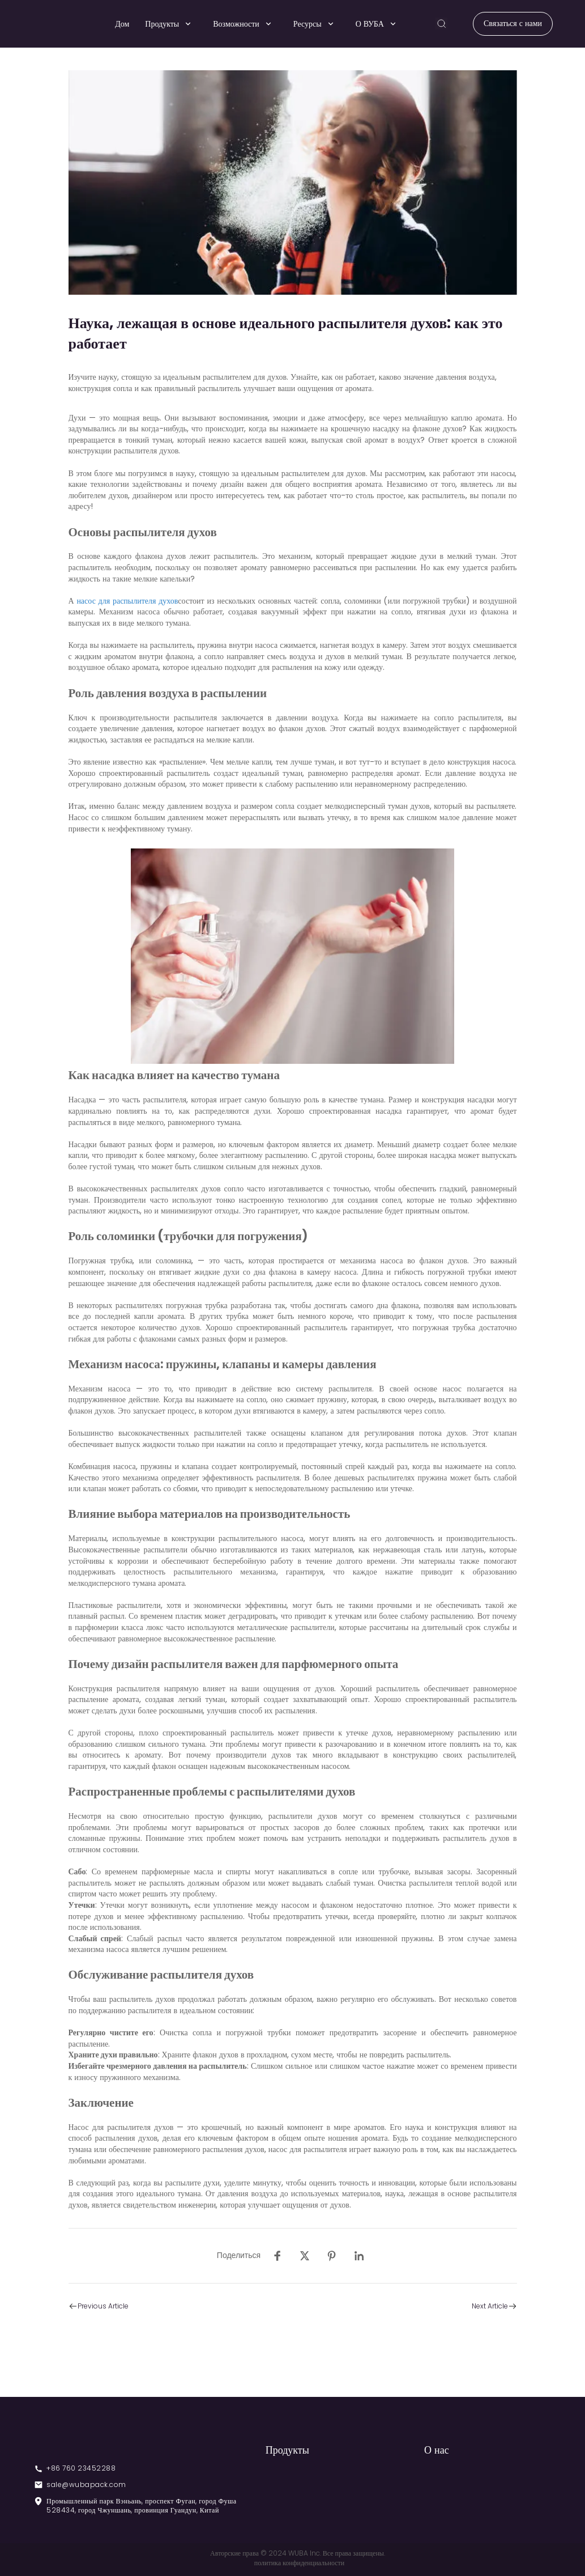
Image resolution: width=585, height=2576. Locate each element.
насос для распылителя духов (127, 600)
